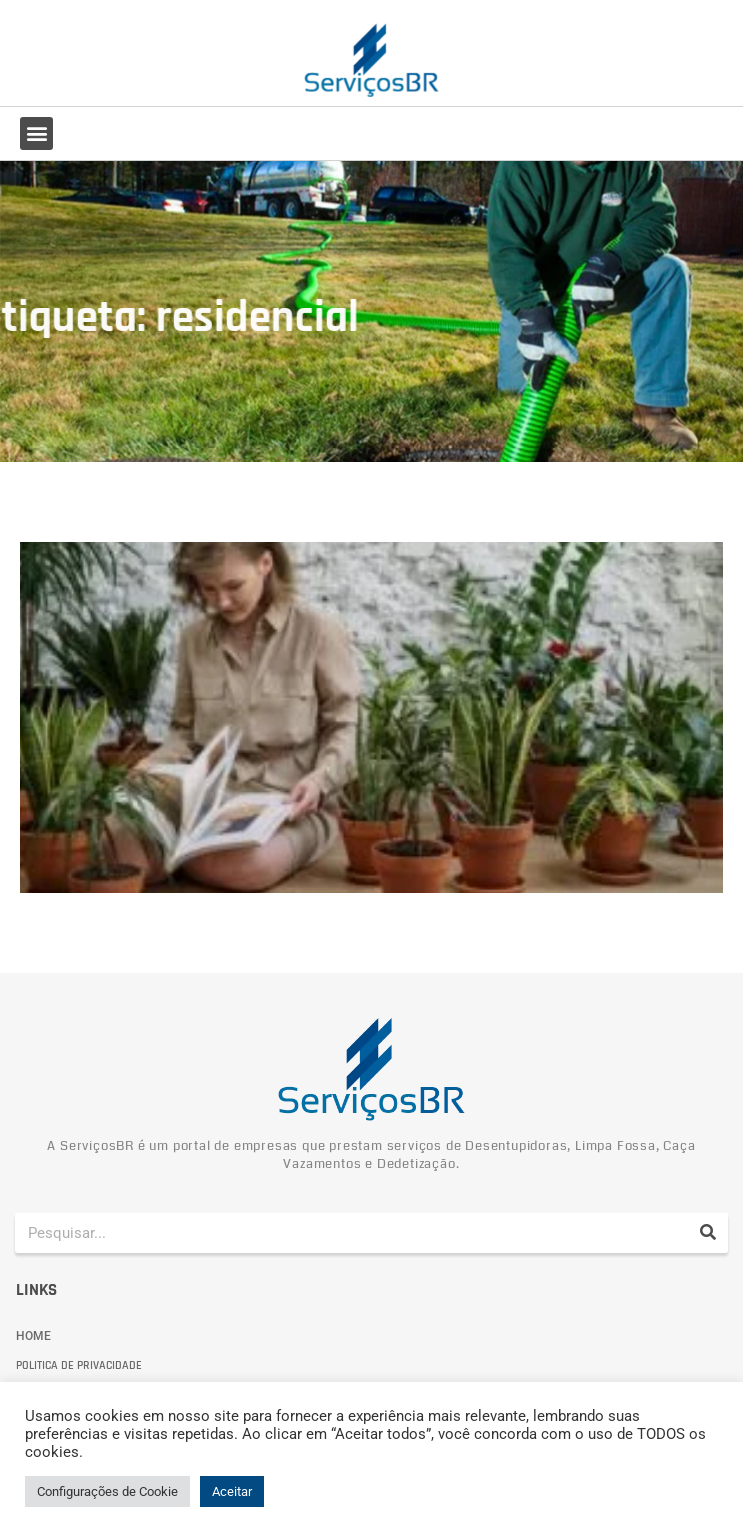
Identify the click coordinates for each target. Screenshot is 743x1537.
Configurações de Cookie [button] (107, 1491)
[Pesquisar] (708, 1233)
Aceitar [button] (232, 1491)
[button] (36, 133)
